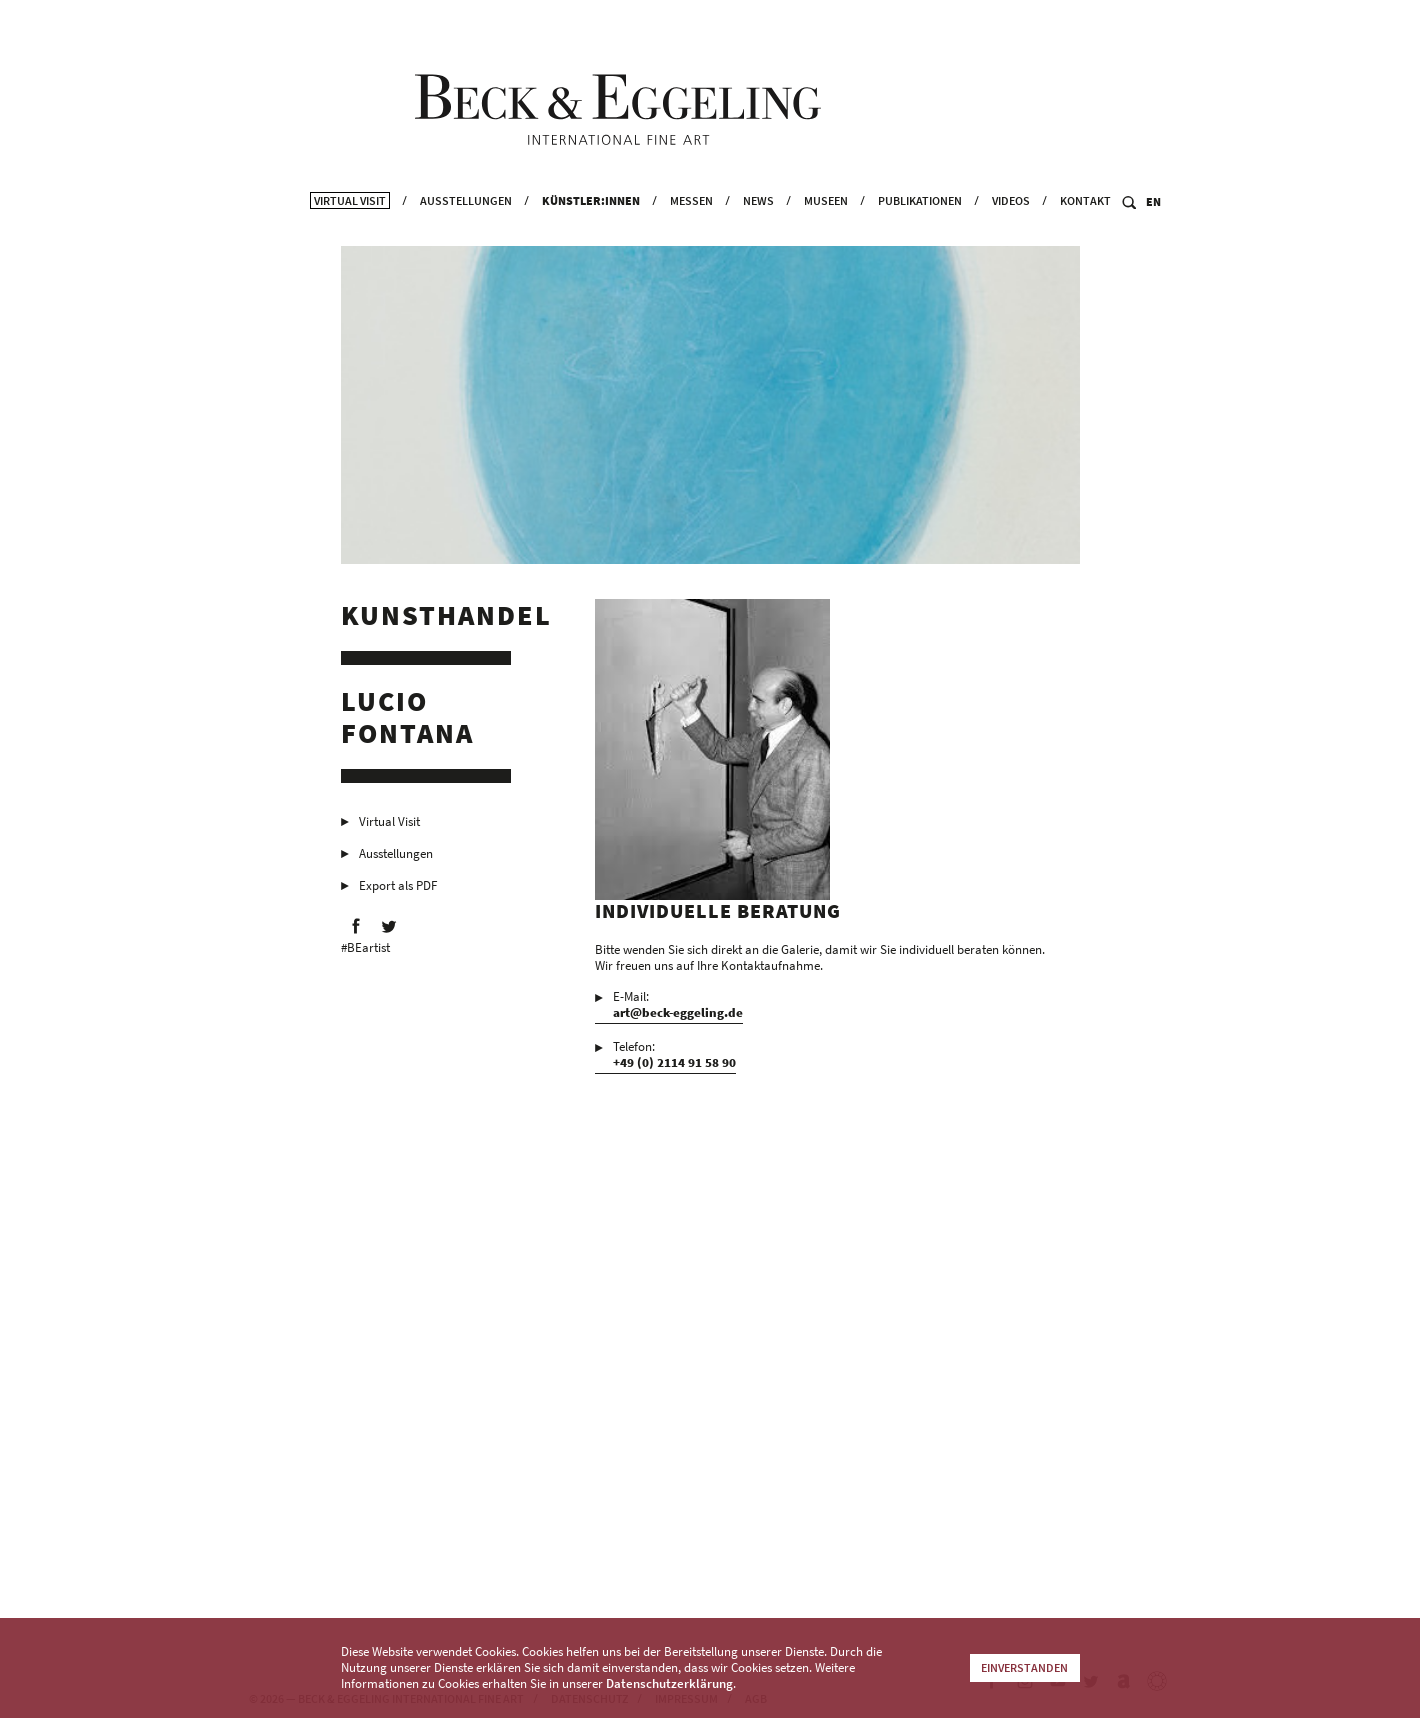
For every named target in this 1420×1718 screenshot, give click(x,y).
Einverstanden (1024, 1667)
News (758, 230)
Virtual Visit (350, 230)
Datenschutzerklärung (669, 1683)
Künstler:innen (591, 230)
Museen (826, 230)
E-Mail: (678, 1015)
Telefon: (674, 1065)
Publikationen (920, 230)
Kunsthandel (446, 625)
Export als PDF (398, 895)
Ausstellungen (466, 230)
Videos (1011, 230)
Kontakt (1085, 230)
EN (1153, 231)
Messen (691, 230)
